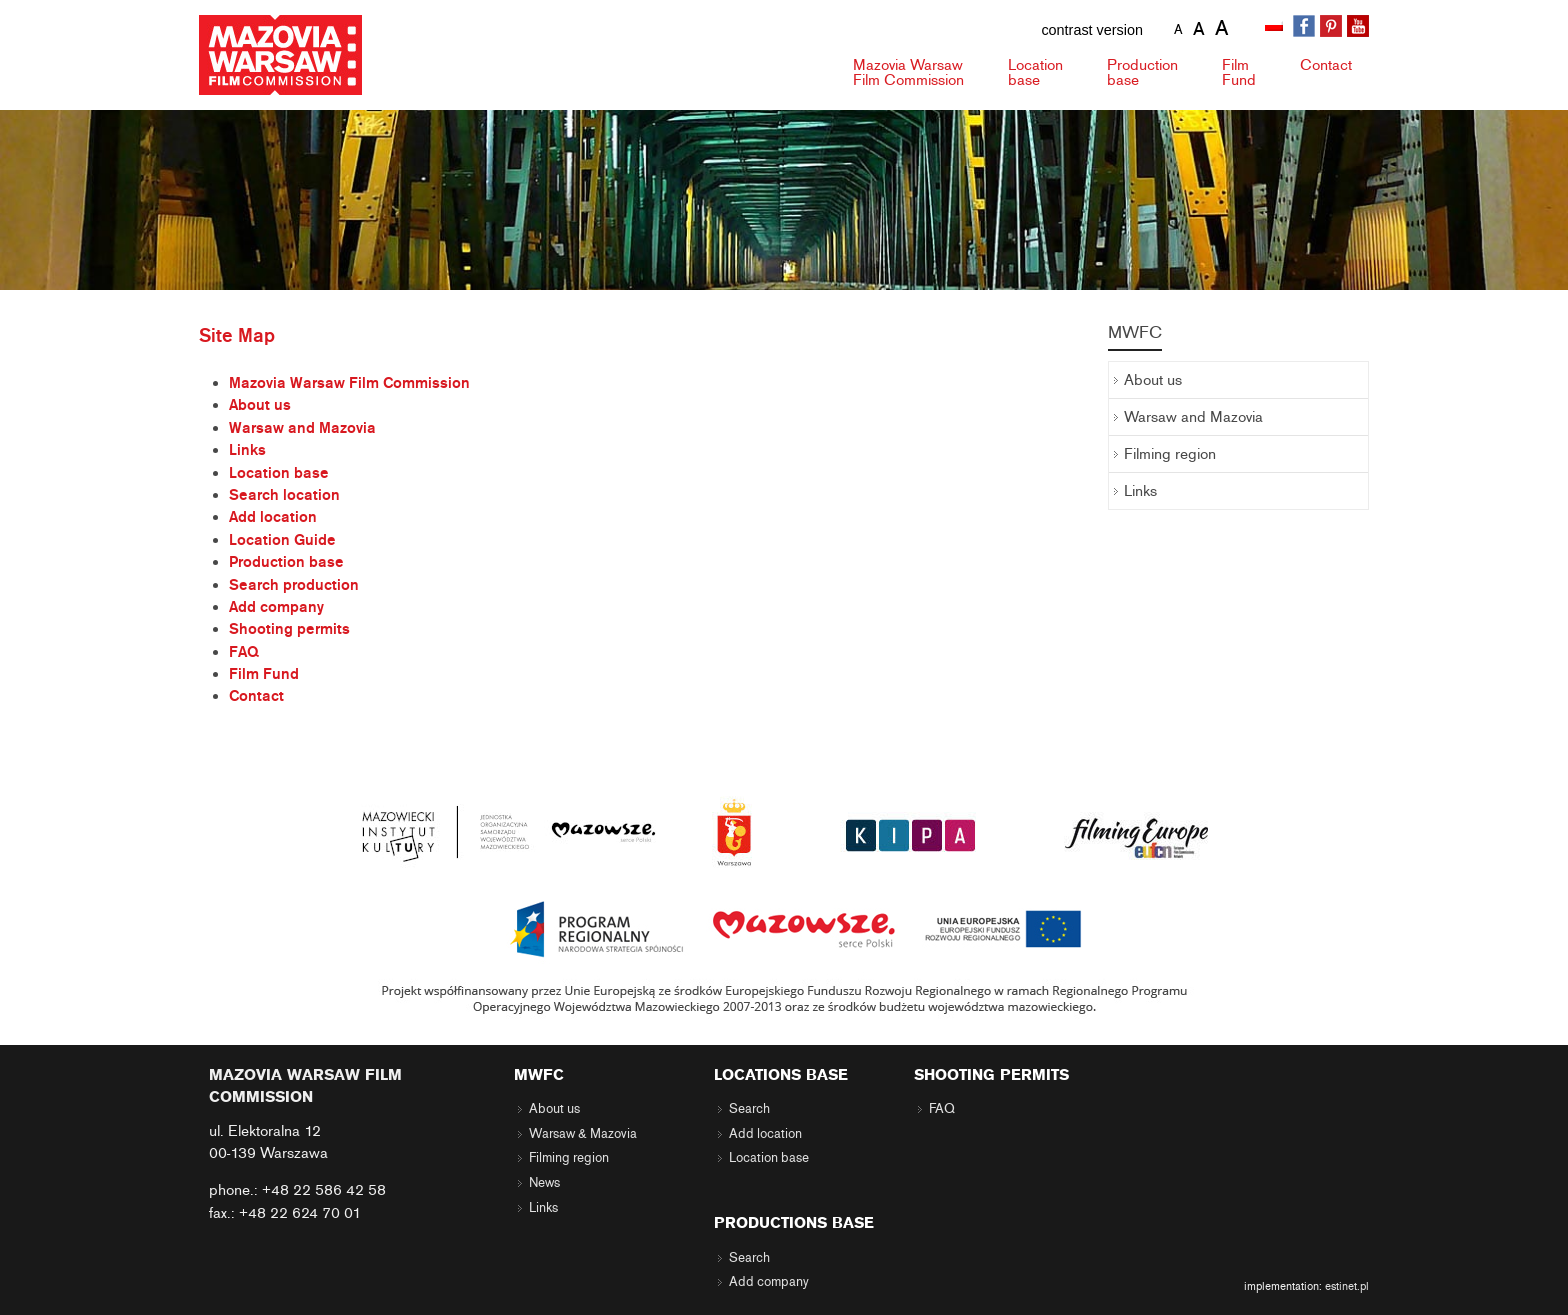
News (544, 1183)
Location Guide (282, 540)
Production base (286, 562)
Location (1035, 72)
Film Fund (264, 674)
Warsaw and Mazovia (302, 428)
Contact (1326, 65)
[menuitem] (1276, 27)
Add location (273, 517)
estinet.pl (1347, 1286)
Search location (284, 495)
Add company (276, 607)
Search (749, 1109)
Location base (279, 473)
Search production (294, 585)
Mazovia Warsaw (908, 72)
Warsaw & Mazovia (583, 1134)
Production (1142, 72)
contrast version (1092, 30)
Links (247, 450)
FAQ (244, 652)
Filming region (1170, 454)
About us (260, 405)
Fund (1239, 72)
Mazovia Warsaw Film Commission (349, 383)
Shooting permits (289, 629)
